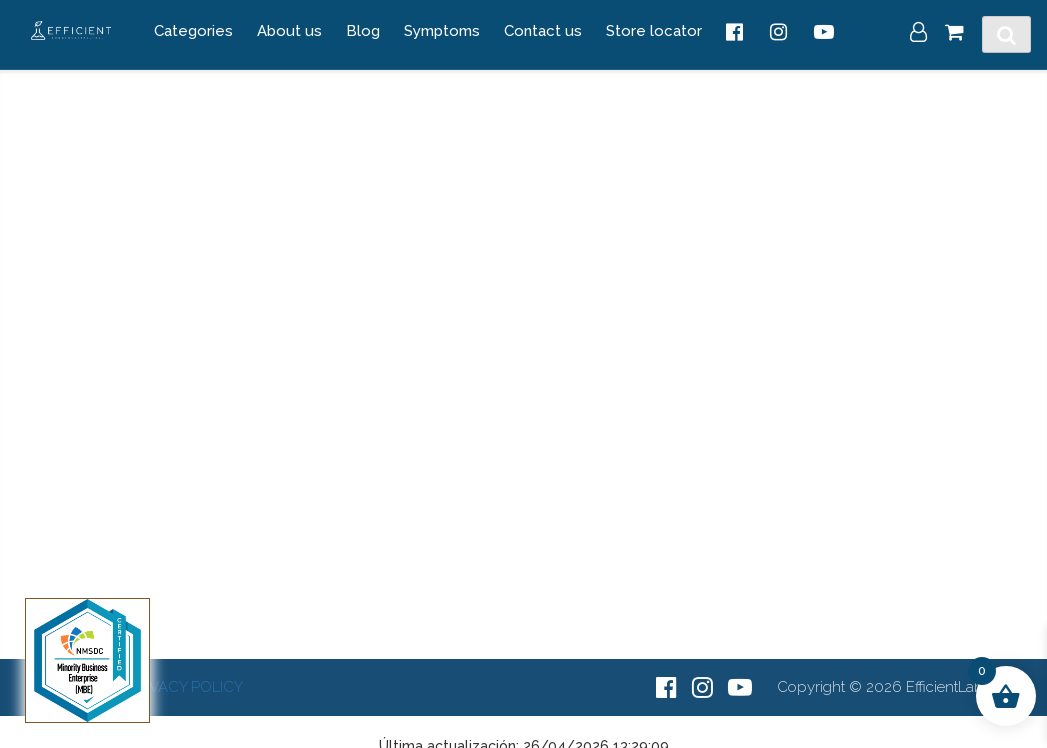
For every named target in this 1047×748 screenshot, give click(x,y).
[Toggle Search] (1006, 35)
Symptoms (442, 31)
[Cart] (954, 34)
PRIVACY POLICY (185, 687)
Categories (193, 31)
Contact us (543, 31)
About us (289, 31)
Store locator (654, 31)
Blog (363, 31)
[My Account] (918, 34)
